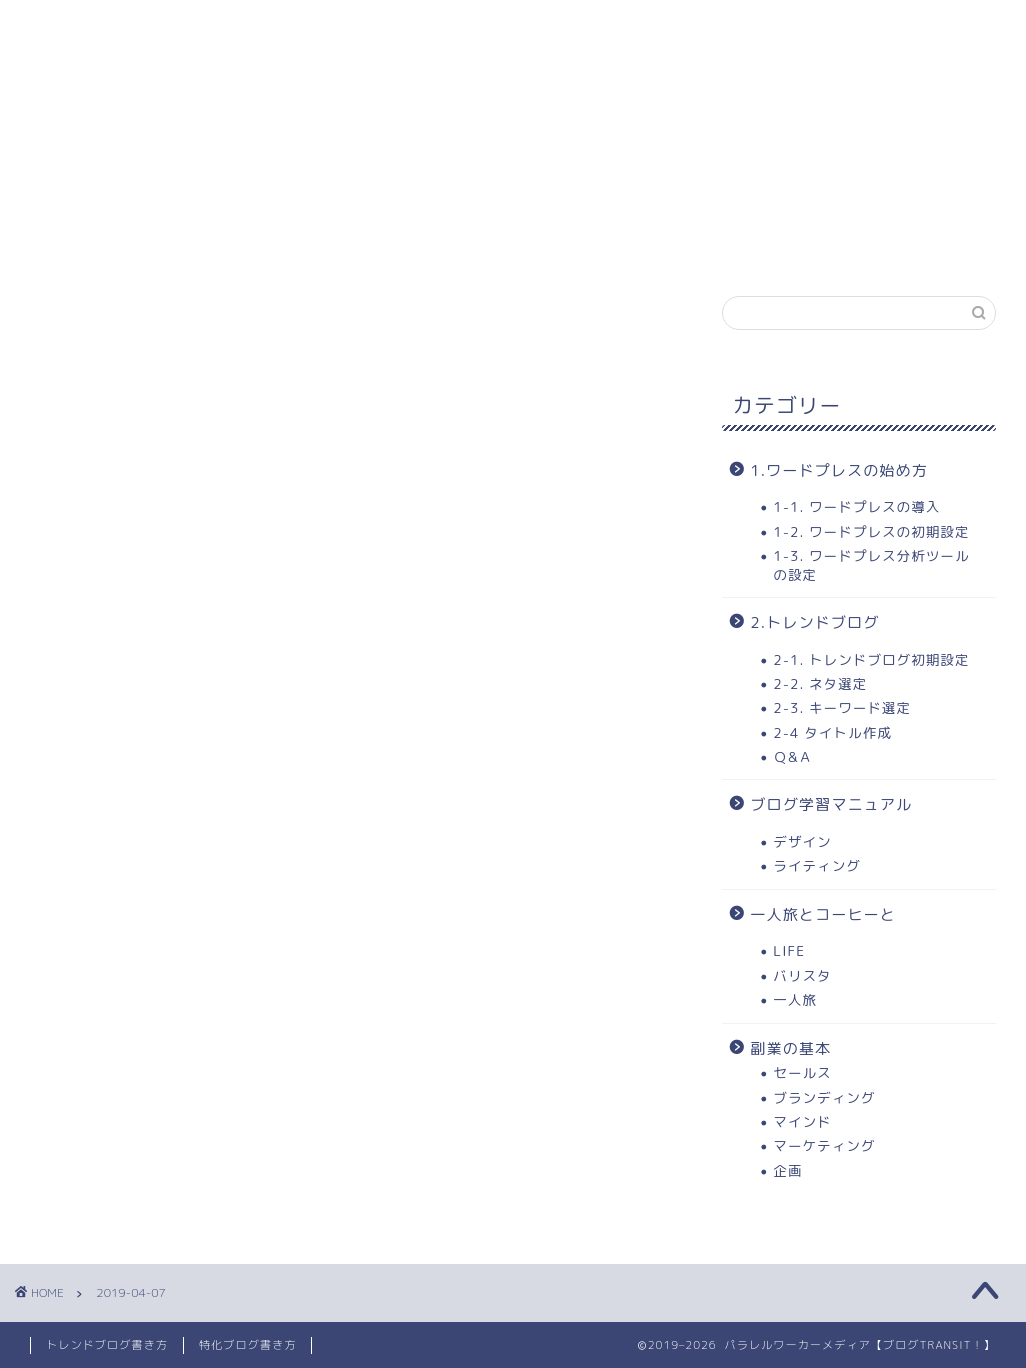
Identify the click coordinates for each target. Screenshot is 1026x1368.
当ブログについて (821, 27)
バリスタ (802, 975)
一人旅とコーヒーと (823, 914)
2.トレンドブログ (814, 622)
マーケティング (824, 1145)
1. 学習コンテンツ (213, 27)
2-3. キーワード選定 (842, 707)
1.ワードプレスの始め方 (839, 470)
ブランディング (824, 1097)
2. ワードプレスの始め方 (425, 27)
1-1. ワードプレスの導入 (856, 506)
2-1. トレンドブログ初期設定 (871, 659)
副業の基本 (790, 1048)
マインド (802, 1121)
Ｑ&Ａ (793, 756)
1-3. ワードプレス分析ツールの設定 (871, 564)
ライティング (817, 865)
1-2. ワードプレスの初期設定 (871, 531)
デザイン (802, 841)
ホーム (70, 27)
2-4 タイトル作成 (832, 732)
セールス (802, 1072)
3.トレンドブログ (636, 27)
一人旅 (795, 999)
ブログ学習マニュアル (831, 804)
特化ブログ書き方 (248, 1345)
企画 (787, 1170)
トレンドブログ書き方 (107, 1345)
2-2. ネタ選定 (820, 683)
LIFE (789, 950)
